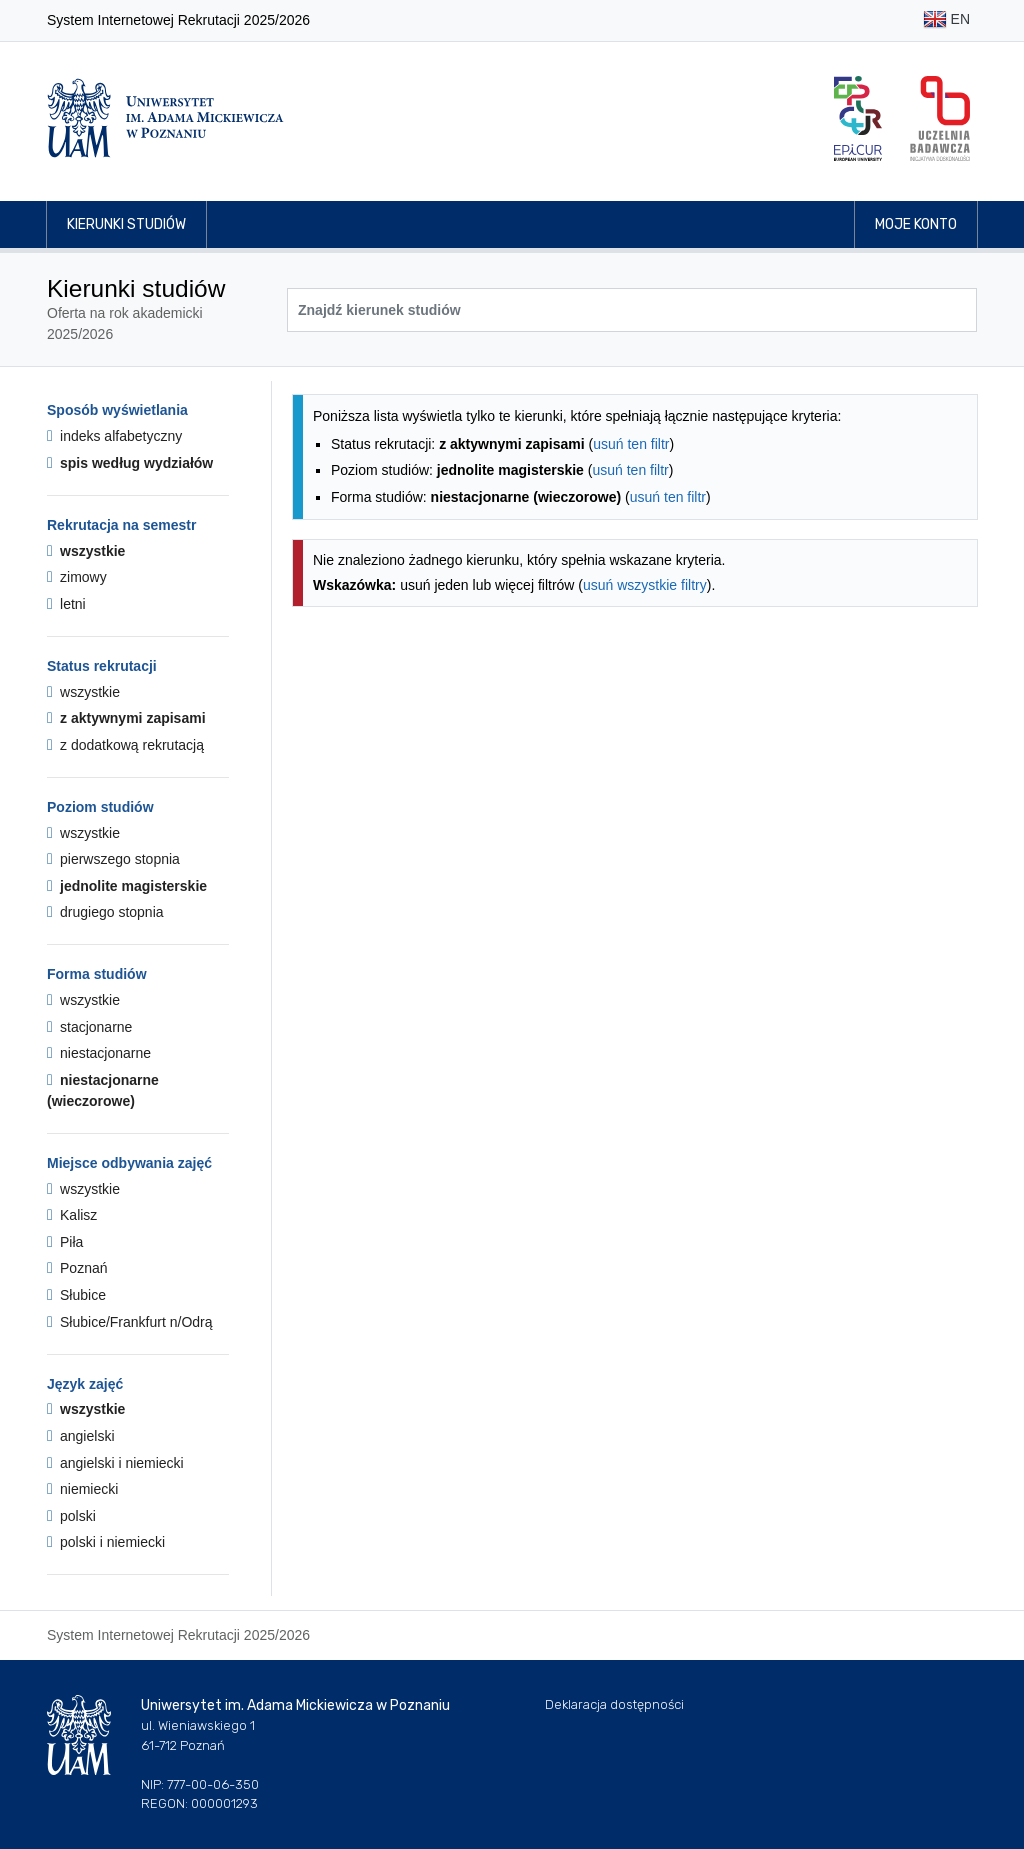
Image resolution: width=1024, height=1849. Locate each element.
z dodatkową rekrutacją (125, 745)
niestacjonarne (99, 1053)
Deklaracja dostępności (614, 1704)
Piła (65, 1242)
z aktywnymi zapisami (126, 718)
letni (66, 604)
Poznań (77, 1268)
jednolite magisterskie (127, 886)
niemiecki (82, 1489)
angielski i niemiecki (115, 1463)
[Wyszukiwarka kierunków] (632, 310)
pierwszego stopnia (113, 859)
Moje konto (916, 224)
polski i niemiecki (106, 1542)
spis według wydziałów (130, 463)
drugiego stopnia (105, 912)
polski (71, 1516)
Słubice (76, 1295)
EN (946, 20)
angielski (81, 1436)
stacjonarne (89, 1027)
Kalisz (72, 1215)
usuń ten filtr (631, 444)
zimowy (77, 577)
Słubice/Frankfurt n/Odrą (130, 1322)
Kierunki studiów (126, 224)
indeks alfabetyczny (114, 436)
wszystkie (86, 551)
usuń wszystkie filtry (645, 585)
